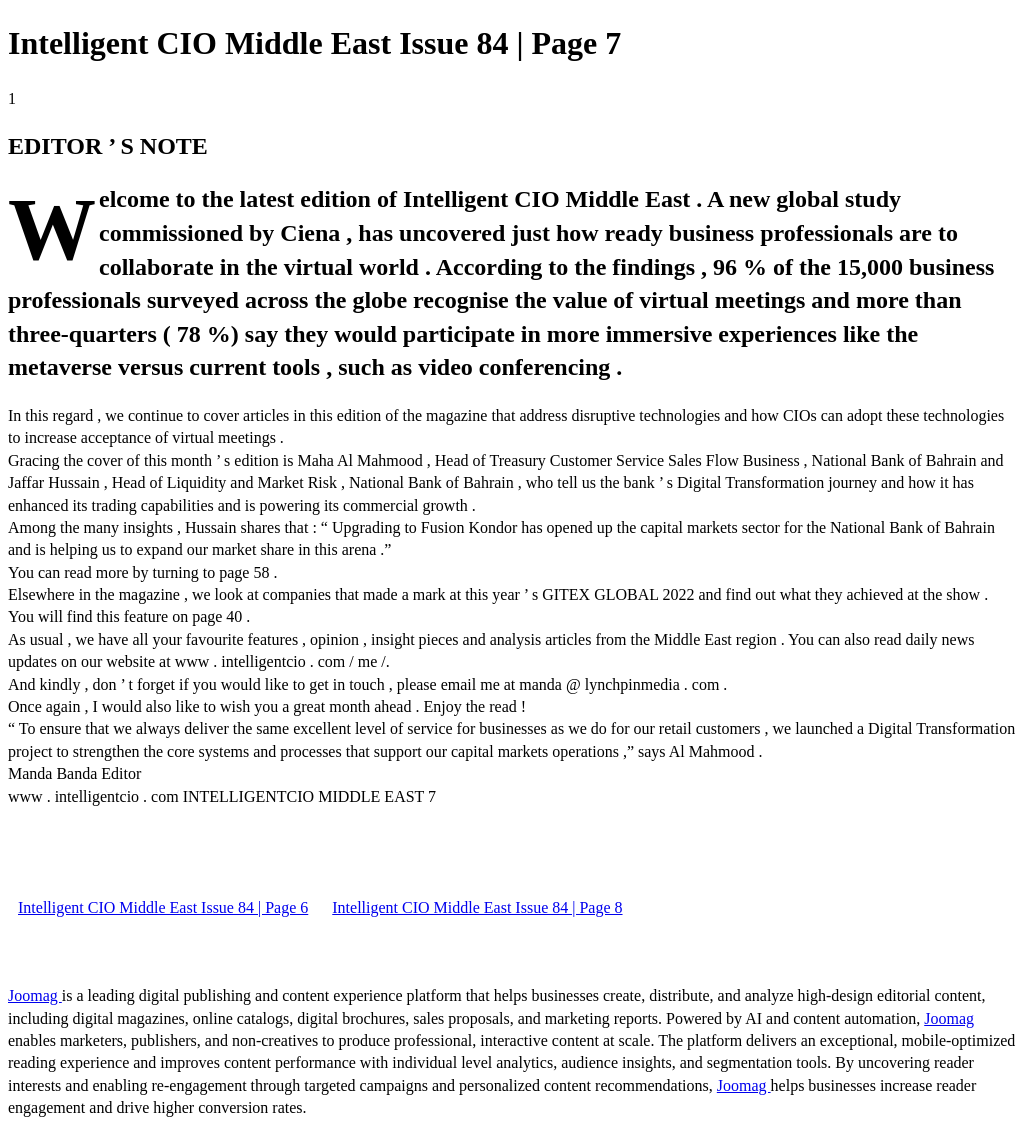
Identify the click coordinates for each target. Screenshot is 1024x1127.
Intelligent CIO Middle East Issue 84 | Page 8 (477, 907)
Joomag (35, 995)
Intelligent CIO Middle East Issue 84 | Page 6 (163, 907)
